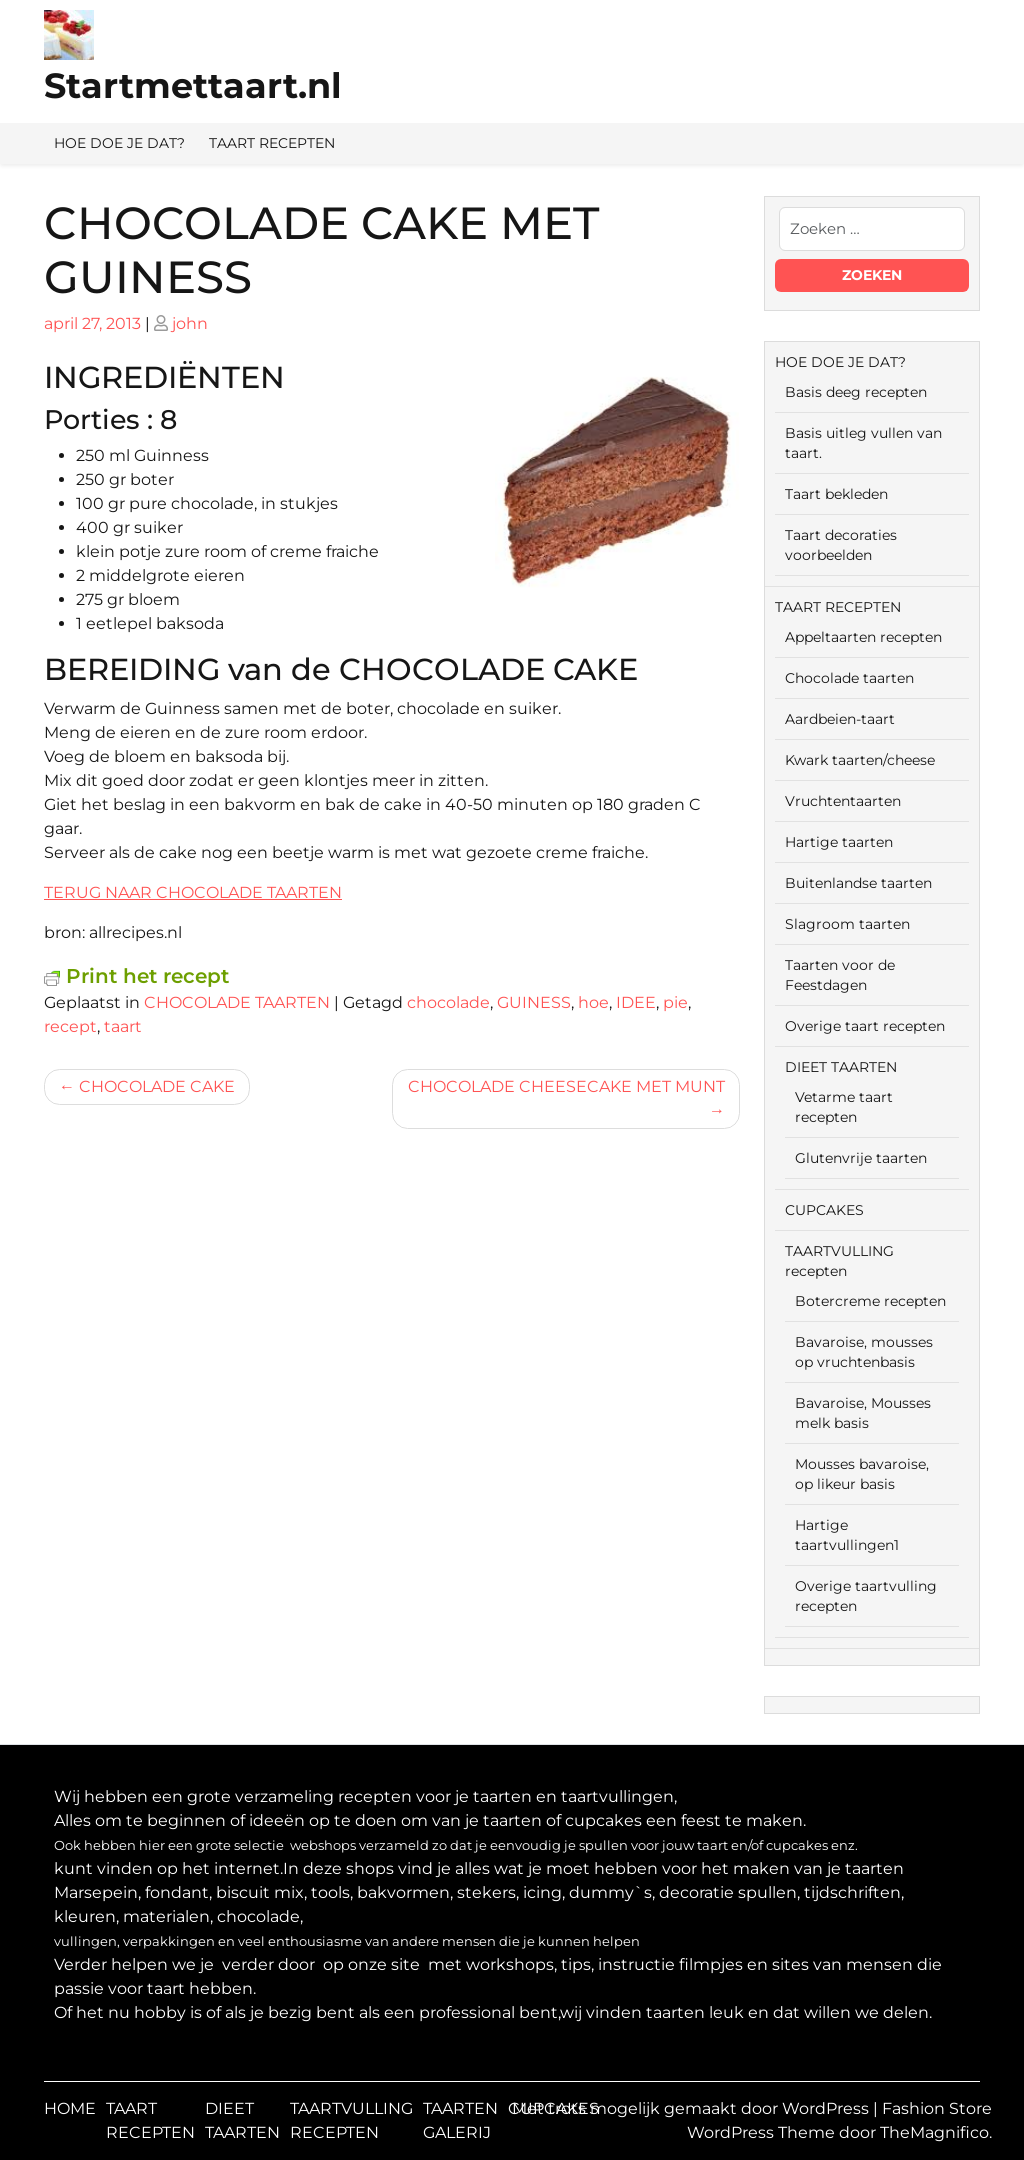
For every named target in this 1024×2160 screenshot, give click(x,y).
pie (675, 1002)
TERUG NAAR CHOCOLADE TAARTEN (193, 892)
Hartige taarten (839, 842)
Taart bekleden (836, 494)
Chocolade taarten (849, 678)
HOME (70, 2108)
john (190, 323)
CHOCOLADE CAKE (157, 1086)
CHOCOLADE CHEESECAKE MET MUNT (566, 1086)
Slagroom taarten (847, 924)
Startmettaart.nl (193, 85)
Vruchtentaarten (843, 801)
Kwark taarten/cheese (860, 760)
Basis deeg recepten (856, 392)
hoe (593, 1002)
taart (123, 1026)
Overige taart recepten (865, 1026)
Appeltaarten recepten (863, 637)
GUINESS (534, 1002)
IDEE (636, 1002)
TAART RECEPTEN (272, 143)
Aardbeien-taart (840, 719)
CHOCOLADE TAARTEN (237, 1002)
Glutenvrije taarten (861, 1158)
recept (70, 1026)
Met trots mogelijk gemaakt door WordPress (692, 2108)
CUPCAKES (824, 1210)
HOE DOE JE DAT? (119, 143)
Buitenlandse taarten (858, 883)
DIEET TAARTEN (841, 1067)
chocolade (448, 1002)
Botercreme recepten (870, 1301)
